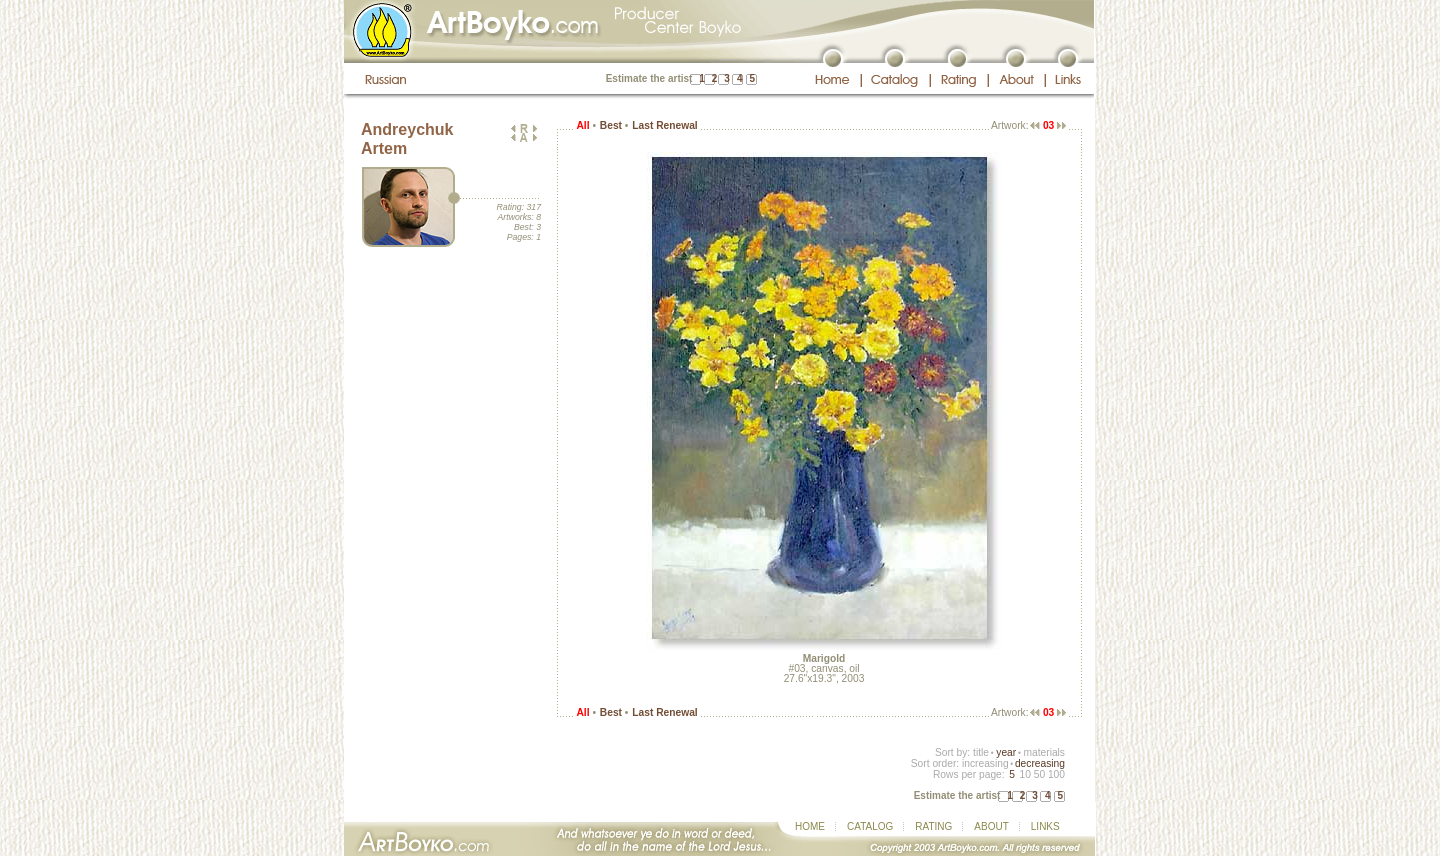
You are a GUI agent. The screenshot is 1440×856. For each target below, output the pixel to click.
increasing (985, 763)
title (981, 752)
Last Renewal (664, 125)
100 (1056, 774)
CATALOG (870, 826)
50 (1039, 774)
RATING (933, 826)
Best (611, 125)
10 (1024, 774)
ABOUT (991, 826)
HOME (810, 826)
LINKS (1045, 826)
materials (1044, 752)
